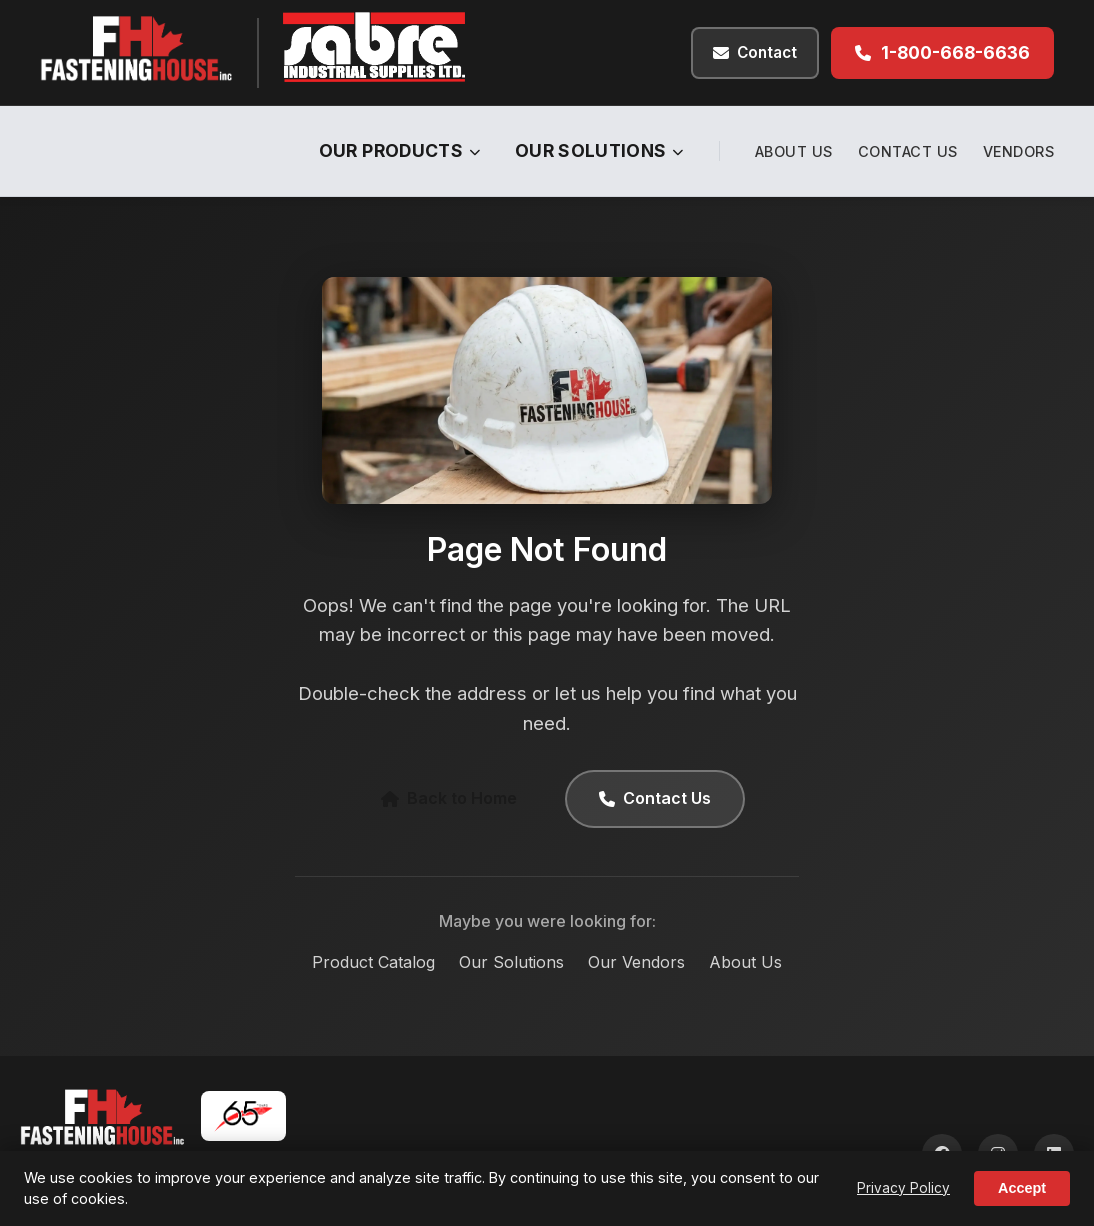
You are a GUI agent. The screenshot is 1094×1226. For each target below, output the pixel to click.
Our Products (399, 150)
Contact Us (908, 151)
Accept (1022, 1188)
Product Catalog (373, 962)
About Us (794, 151)
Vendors (1019, 151)
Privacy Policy (903, 1188)
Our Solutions (599, 150)
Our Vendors (636, 962)
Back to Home (449, 798)
